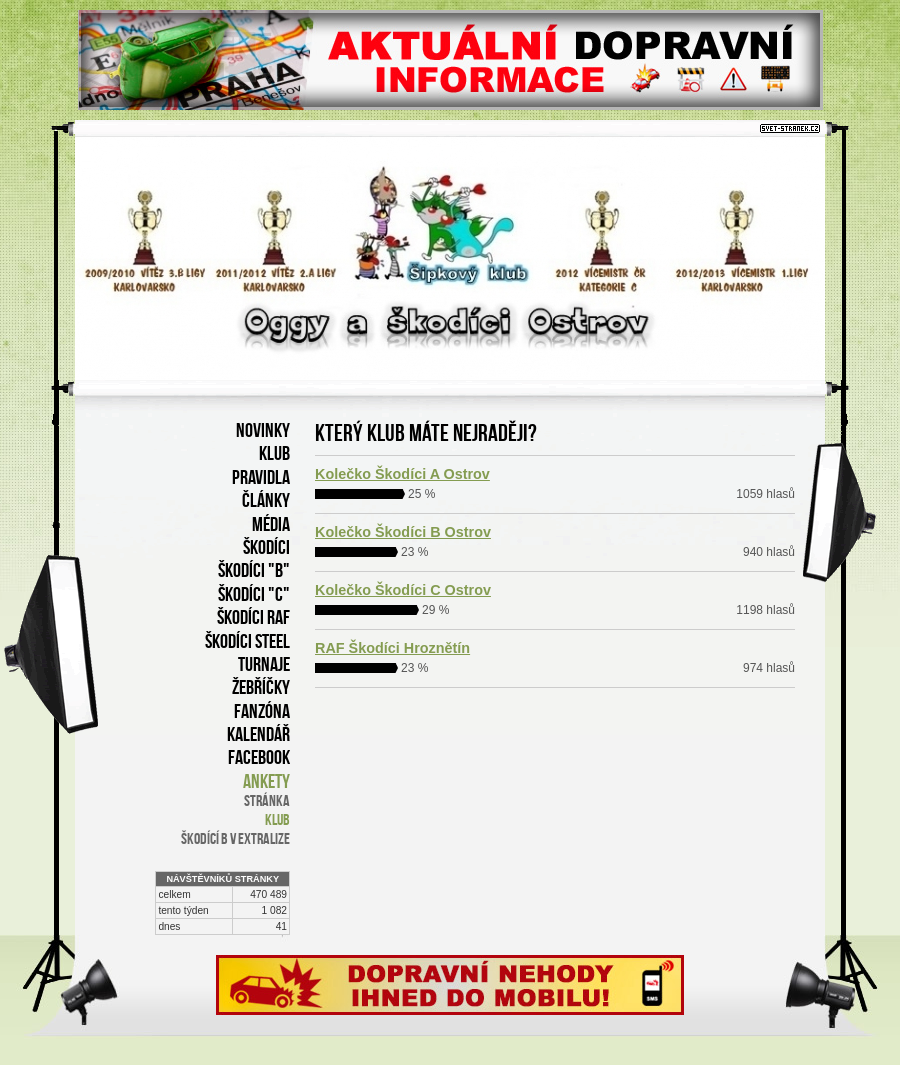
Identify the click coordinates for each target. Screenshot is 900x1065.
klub (277, 819)
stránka (267, 800)
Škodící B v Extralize (235, 838)
